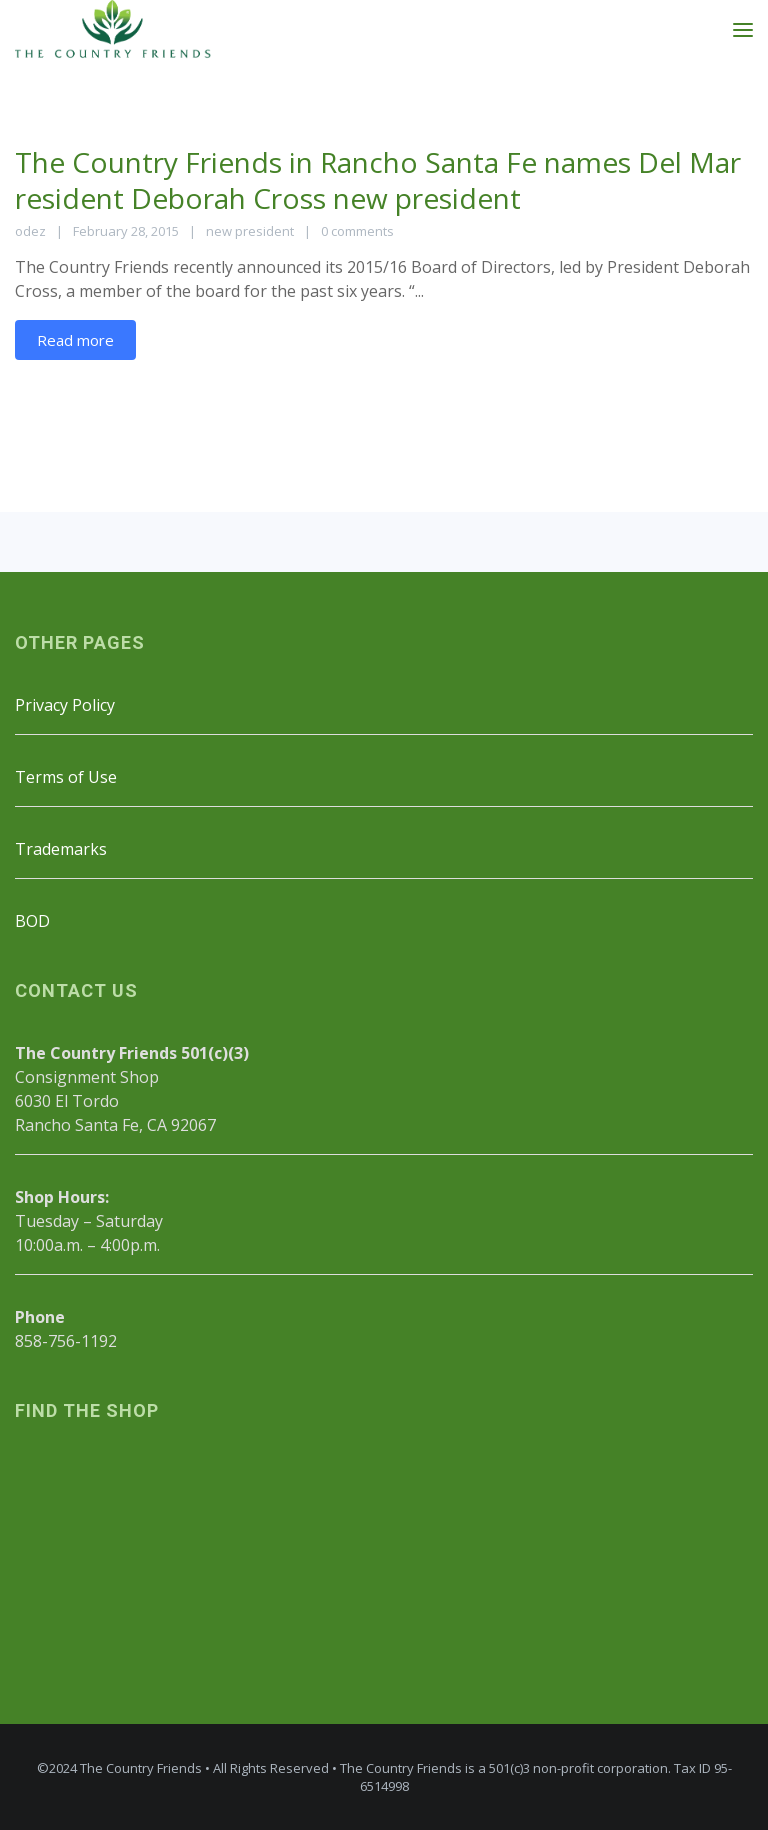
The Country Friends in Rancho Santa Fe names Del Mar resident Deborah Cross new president (378, 180)
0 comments (357, 231)
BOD (32, 921)
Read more (75, 340)
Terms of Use (66, 777)
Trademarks (61, 849)
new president (250, 231)
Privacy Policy (65, 705)
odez (30, 231)
